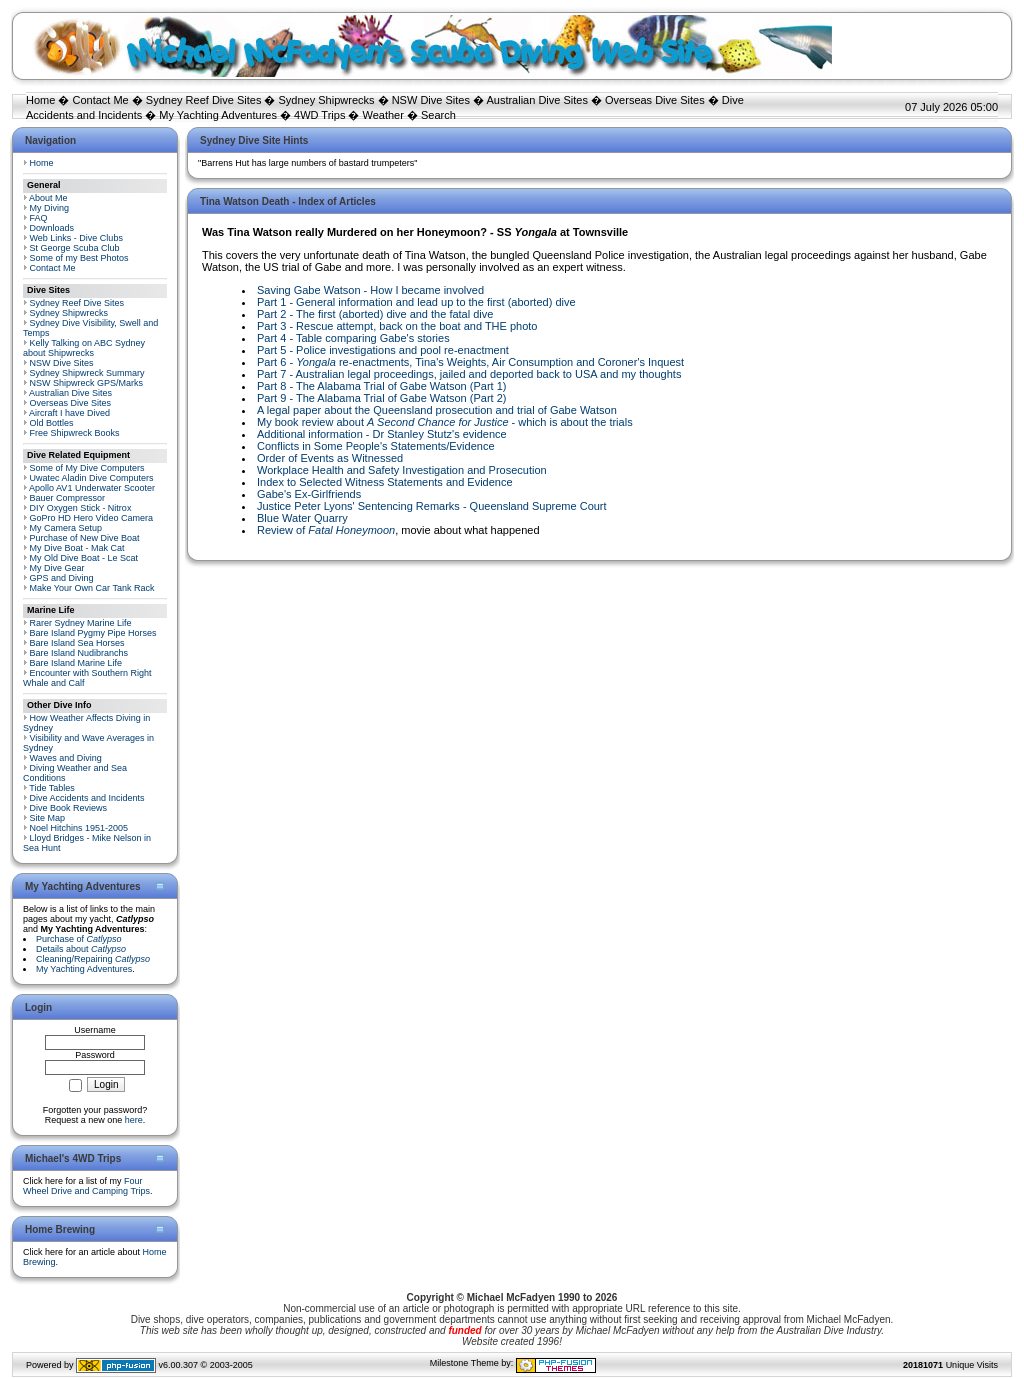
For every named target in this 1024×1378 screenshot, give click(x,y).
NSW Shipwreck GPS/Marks (87, 383)
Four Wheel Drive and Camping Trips (86, 1186)
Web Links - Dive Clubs (76, 238)
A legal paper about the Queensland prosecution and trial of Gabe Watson (437, 410)
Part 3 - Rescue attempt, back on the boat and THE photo (397, 326)
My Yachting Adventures (218, 115)
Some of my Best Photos (79, 258)
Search (438, 115)
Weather (383, 115)
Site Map (48, 818)
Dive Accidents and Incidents (87, 798)
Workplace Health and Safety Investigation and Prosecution (402, 470)
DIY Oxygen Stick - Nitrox (81, 508)
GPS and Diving (62, 578)
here (134, 1120)
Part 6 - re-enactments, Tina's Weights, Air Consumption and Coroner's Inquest (470, 362)
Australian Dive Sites (537, 100)
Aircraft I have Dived (69, 413)
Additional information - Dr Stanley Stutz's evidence (382, 434)
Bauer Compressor (68, 498)
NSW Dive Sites (431, 100)
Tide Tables (52, 788)
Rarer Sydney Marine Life (81, 623)
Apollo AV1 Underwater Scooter (92, 488)
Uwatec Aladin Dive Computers (92, 478)
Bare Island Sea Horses (77, 643)
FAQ (39, 218)
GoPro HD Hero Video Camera (91, 518)
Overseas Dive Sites (655, 100)
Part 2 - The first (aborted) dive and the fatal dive (375, 314)
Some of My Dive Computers (87, 468)
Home (40, 100)
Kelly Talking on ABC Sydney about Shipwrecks (84, 348)
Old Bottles (52, 423)
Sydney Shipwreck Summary (87, 373)
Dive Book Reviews (69, 808)
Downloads (52, 228)
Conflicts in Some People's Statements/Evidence (376, 446)
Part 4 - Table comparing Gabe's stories (353, 338)
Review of (326, 530)
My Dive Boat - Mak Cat (77, 548)
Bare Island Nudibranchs (79, 653)
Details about (81, 949)
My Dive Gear (57, 568)
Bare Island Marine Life (76, 663)
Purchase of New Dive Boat (85, 538)
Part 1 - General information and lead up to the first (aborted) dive (416, 302)
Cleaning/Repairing (93, 959)
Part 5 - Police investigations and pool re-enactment (383, 350)
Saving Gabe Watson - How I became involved (370, 290)
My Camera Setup (66, 528)
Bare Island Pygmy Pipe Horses (93, 633)
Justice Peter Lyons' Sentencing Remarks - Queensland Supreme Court (432, 506)
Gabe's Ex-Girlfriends (309, 494)
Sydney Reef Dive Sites (204, 100)
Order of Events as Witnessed (330, 458)
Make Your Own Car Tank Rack (92, 588)
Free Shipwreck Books (75, 433)
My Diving (50, 208)
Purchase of (79, 939)
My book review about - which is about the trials (445, 422)
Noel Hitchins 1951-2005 (79, 828)
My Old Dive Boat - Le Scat (84, 558)
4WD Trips (319, 115)
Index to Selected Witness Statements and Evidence (385, 482)
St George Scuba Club (75, 248)
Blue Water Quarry (302, 518)
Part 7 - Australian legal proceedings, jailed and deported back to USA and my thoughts (469, 374)
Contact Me (100, 100)
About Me (48, 198)
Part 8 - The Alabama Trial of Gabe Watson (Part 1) (381, 386)
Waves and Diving (66, 758)
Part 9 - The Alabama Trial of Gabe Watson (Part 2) (381, 398)
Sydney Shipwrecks (327, 100)
